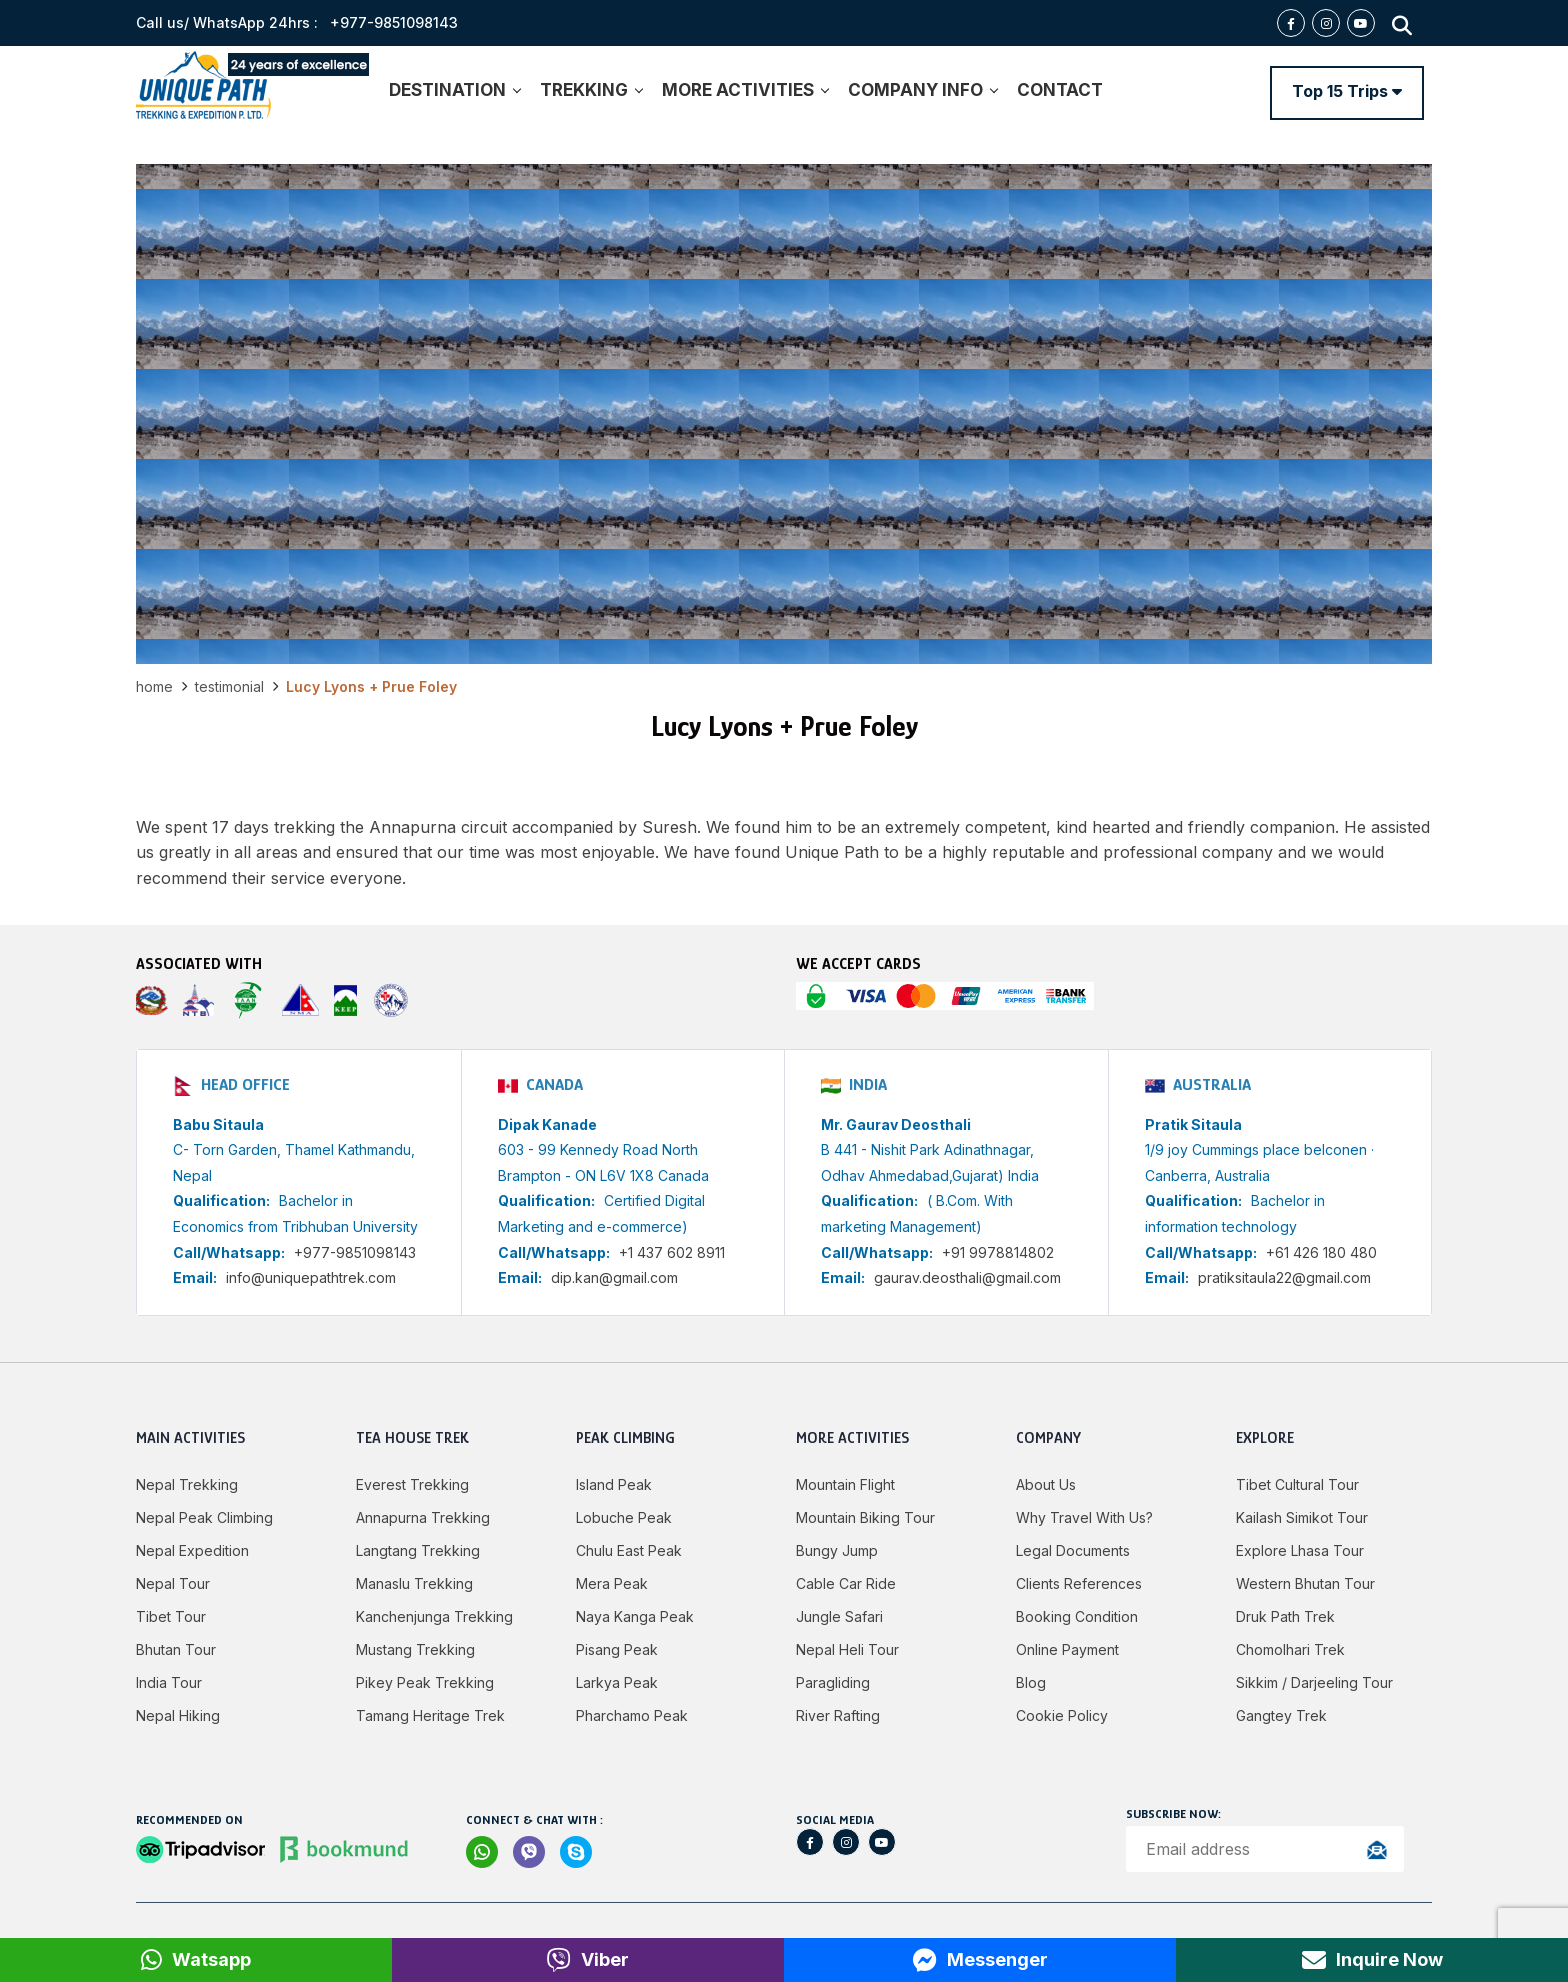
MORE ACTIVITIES (745, 90)
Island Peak (614, 1484)
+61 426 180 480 (1321, 1252)
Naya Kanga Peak (635, 1616)
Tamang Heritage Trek (430, 1715)
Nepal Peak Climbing (204, 1517)
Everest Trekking (412, 1484)
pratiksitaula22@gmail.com (1284, 1277)
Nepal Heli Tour (847, 1649)
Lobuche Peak (624, 1517)
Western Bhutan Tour (1305, 1583)
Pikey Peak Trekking (425, 1682)
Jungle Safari (839, 1616)
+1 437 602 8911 (672, 1252)
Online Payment (1067, 1649)
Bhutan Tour (176, 1649)
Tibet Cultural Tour (1297, 1484)
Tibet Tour (171, 1616)
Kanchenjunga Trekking (434, 1616)
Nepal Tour (173, 1583)
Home (154, 686)
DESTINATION (454, 90)
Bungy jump (837, 1550)
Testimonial (229, 686)
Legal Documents (1073, 1550)
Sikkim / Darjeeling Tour (1314, 1682)
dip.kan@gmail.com (614, 1277)
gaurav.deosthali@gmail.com (967, 1277)
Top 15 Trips (1347, 91)
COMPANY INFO (922, 90)
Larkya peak (617, 1682)
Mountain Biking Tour (865, 1517)
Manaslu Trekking (414, 1583)
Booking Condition (1077, 1616)
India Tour (169, 1682)
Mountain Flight (845, 1484)
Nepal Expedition (192, 1550)
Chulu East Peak (629, 1550)
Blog (1031, 1682)
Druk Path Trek (1285, 1616)
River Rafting (838, 1715)
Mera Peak (612, 1583)
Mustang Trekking (415, 1649)
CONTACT (1060, 90)
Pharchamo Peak (632, 1715)
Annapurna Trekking (423, 1517)
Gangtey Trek (1281, 1715)
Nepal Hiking (178, 1715)
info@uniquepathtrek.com (311, 1277)
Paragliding (833, 1682)
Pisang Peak (617, 1649)
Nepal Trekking (187, 1484)
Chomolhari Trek (1290, 1649)
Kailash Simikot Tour (1302, 1517)
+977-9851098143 (355, 1252)
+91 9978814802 (998, 1252)
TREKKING (591, 90)
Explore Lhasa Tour (1300, 1550)
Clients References (1079, 1583)
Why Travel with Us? (1084, 1517)
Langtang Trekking (418, 1550)
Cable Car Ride (846, 1583)
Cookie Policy (1062, 1715)
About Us (1046, 1484)
